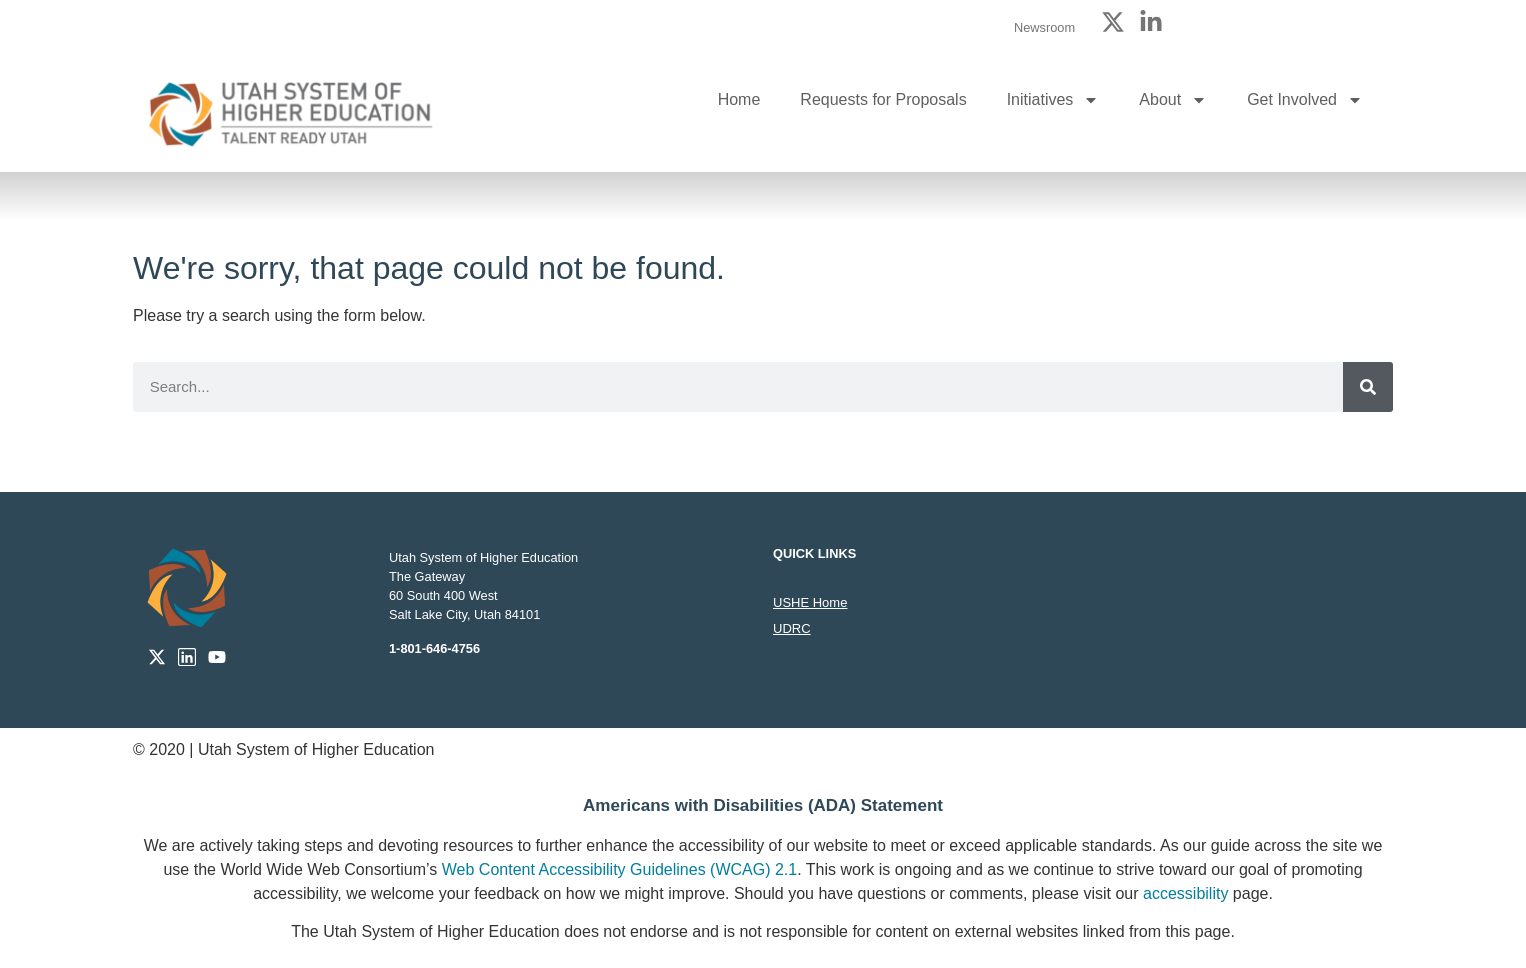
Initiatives (1053, 100)
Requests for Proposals (883, 99)
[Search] (1368, 387)
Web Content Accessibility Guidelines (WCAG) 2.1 (619, 869)
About (1173, 100)
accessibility (1185, 893)
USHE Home (810, 602)
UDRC (792, 628)
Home (739, 99)
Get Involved (1305, 100)
